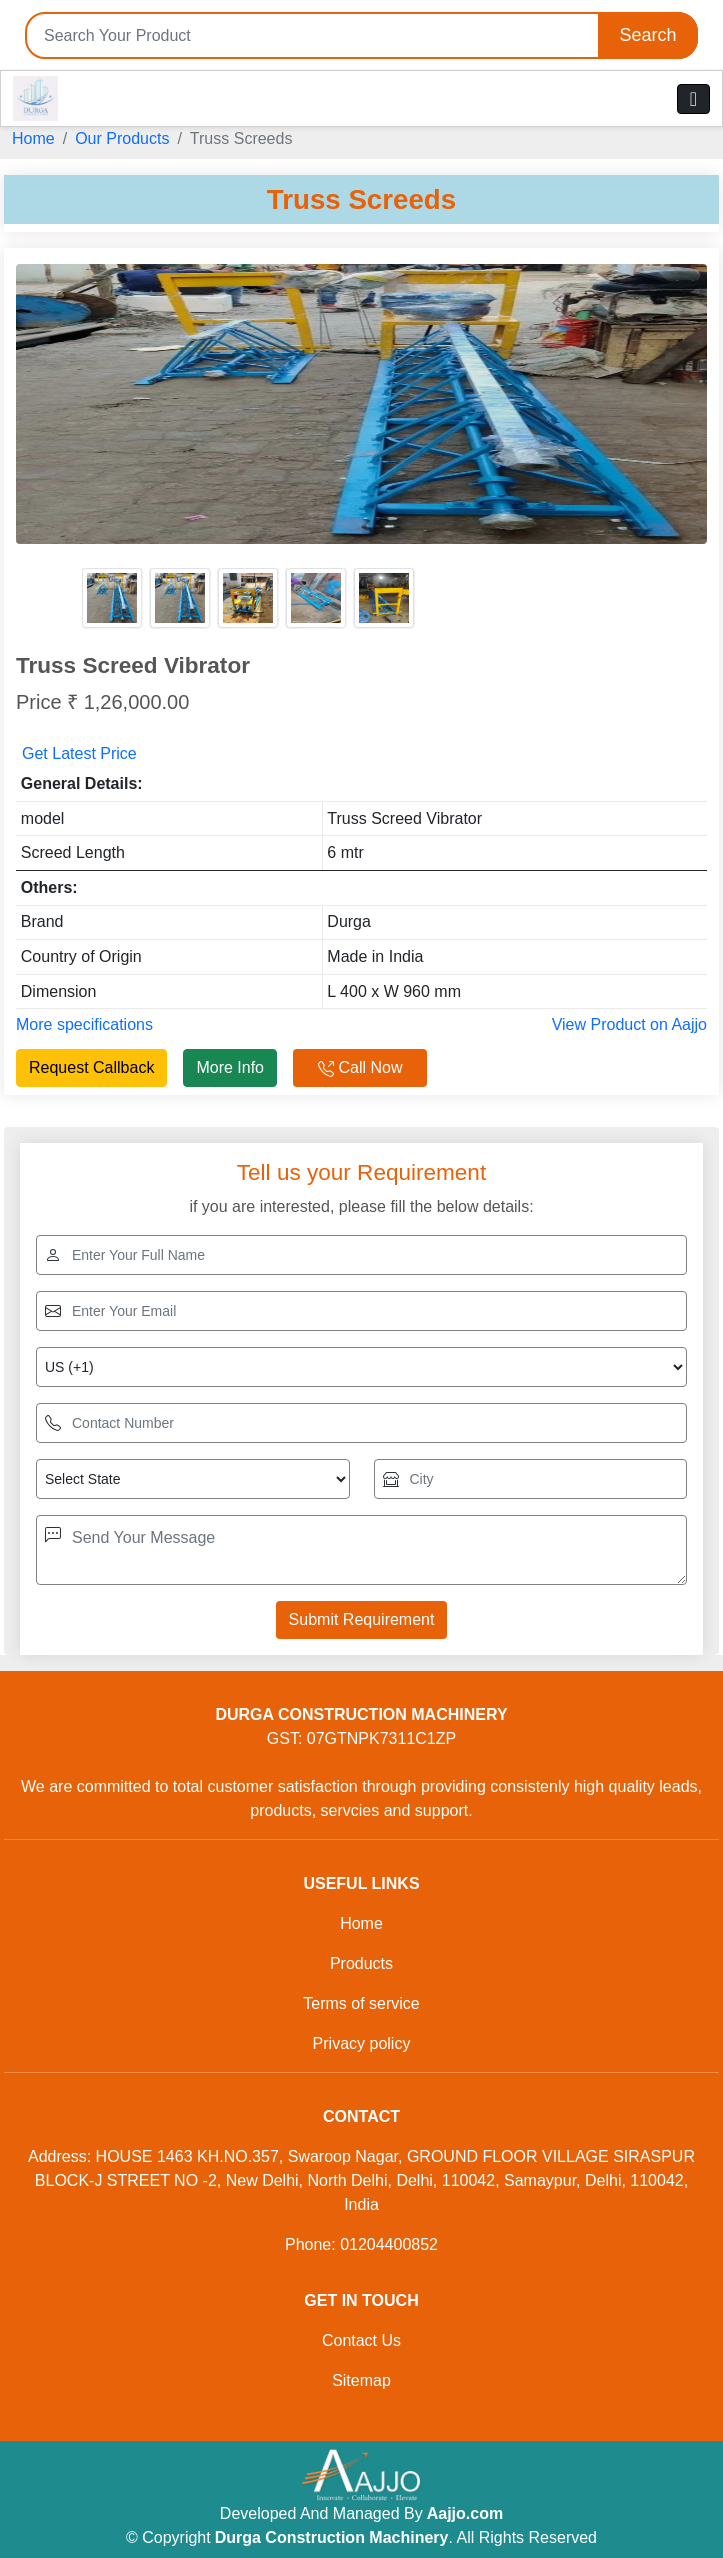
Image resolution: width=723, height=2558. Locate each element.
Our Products (122, 138)
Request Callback (91, 1067)
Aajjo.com (465, 2513)
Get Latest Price (79, 753)
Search (647, 35)
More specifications (84, 1024)
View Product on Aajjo (629, 1024)
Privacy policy (362, 2043)
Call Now (360, 1067)
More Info (230, 1067)
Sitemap (361, 2380)
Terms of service (361, 2003)
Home (33, 138)
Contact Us (361, 2340)
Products (361, 1963)
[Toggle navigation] (693, 99)
